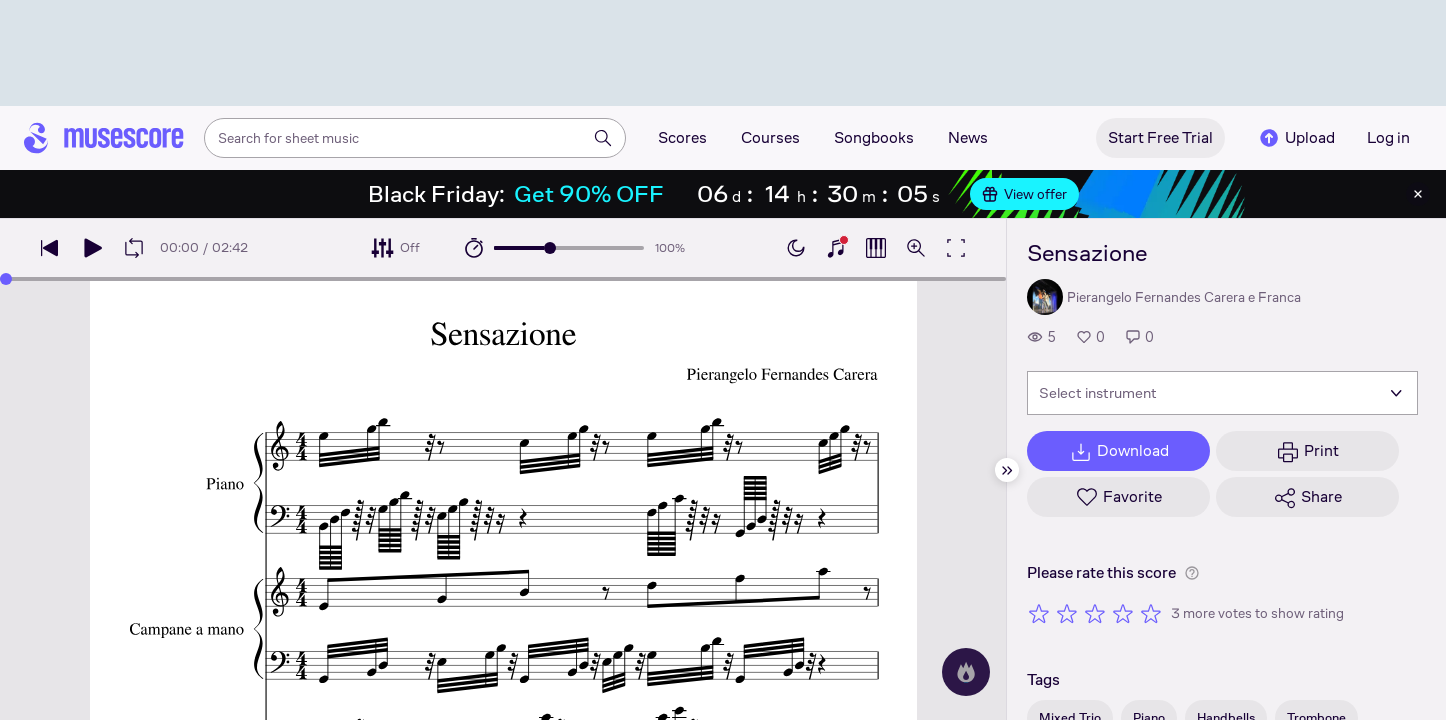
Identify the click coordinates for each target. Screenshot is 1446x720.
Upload (1296, 138)
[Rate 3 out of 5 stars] (1095, 613)
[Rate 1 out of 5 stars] (1039, 613)
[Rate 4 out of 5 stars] (1123, 613)
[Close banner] (1418, 194)
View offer (1024, 194)
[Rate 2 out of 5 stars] (1067, 613)
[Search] (603, 138)
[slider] (550, 248)
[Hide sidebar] (1007, 470)
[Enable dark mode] (796, 248)
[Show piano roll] (876, 248)
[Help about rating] (1192, 573)
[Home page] (104, 138)
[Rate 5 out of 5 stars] (1151, 613)
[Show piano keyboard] (836, 248)
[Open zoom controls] (916, 248)
